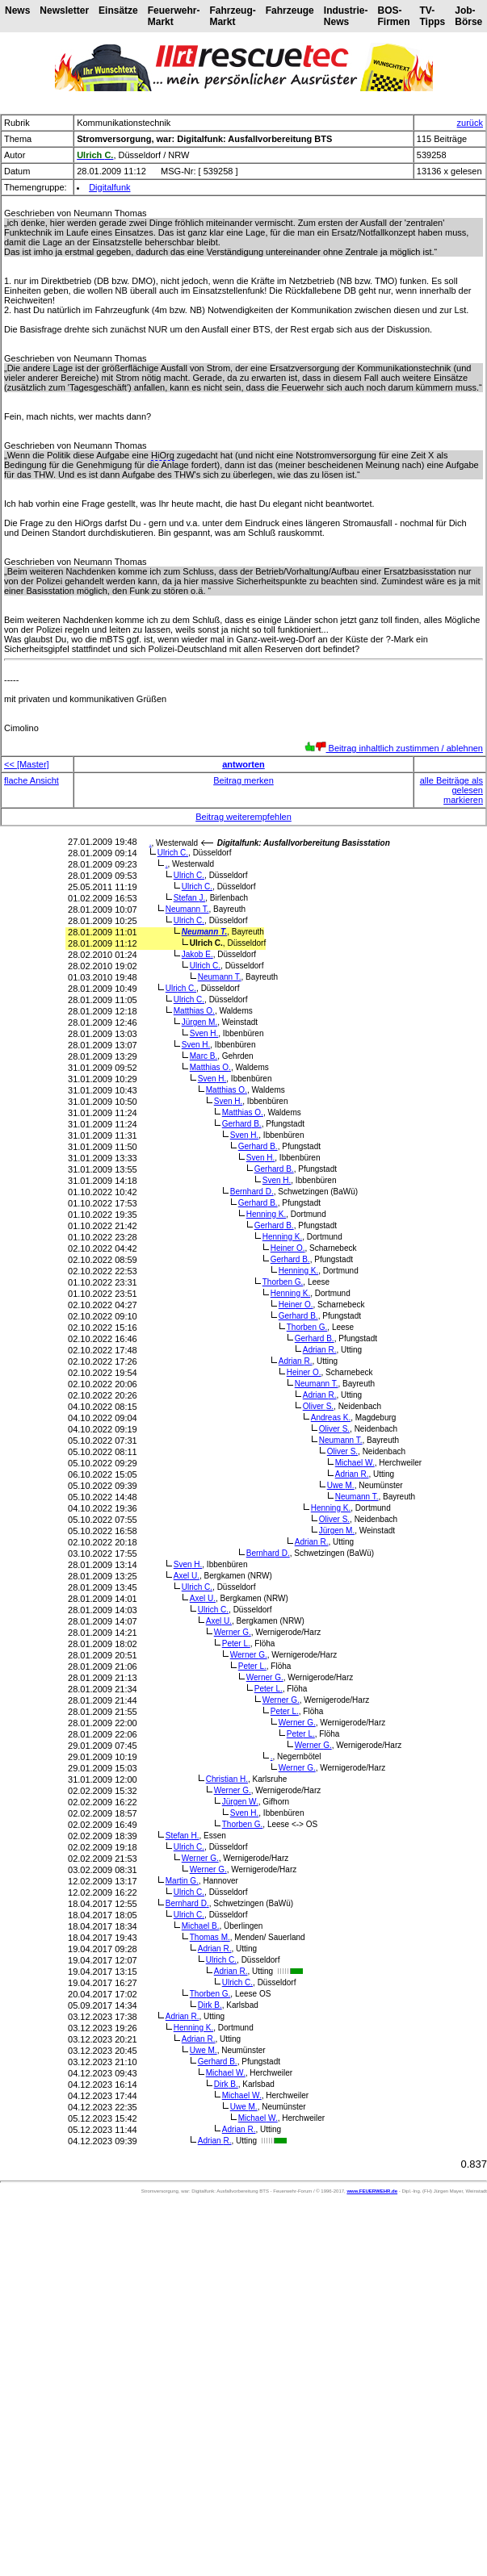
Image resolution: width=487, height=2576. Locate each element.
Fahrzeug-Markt (232, 16)
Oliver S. (318, 1406)
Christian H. (227, 1779)
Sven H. (204, 1033)
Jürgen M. (199, 1022)
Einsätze (118, 10)
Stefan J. (189, 897)
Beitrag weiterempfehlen (243, 817)
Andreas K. (331, 1417)
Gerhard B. (242, 1123)
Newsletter (64, 10)
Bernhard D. (252, 1191)
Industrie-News (346, 16)
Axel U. (186, 1575)
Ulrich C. (172, 852)
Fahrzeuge (290, 10)
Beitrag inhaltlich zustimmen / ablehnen (393, 748)
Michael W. (355, 1462)
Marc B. (203, 1056)
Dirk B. (210, 2005)
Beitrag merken (243, 780)
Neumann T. (187, 909)
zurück (470, 123)
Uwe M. (341, 1485)
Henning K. (266, 1214)
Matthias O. (194, 1010)
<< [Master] (26, 764)
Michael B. (201, 1926)
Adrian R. (320, 1349)
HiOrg (162, 455)
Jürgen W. (240, 1801)
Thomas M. (210, 1937)
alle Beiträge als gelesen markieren (451, 790)
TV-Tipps (432, 16)
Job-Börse (468, 16)
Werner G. (232, 1632)
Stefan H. (182, 1835)
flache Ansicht (31, 780)
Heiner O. (288, 1248)
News (17, 10)
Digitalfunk (109, 187)
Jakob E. (197, 954)
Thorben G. (283, 1282)
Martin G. (182, 1880)
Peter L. (236, 1643)
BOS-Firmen (393, 16)
